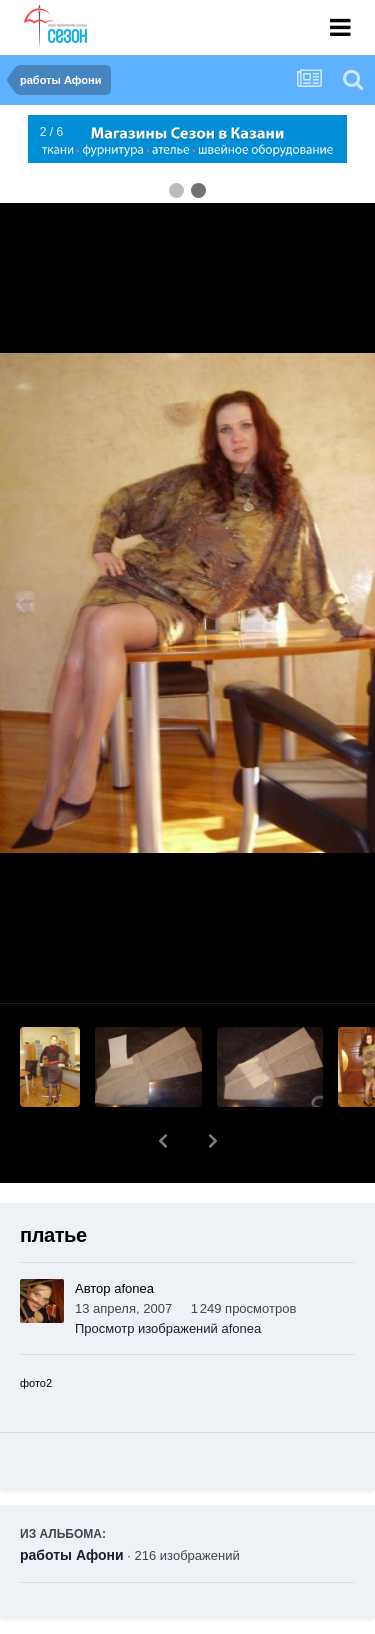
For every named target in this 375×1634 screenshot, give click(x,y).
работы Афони (72, 1503)
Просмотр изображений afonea (168, 1276)
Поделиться (93, 1620)
